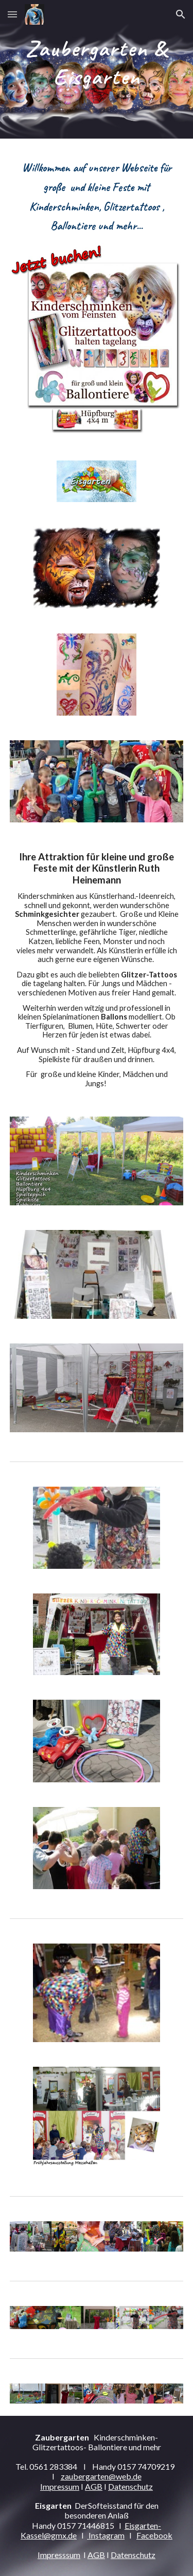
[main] (97, 69)
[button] (12, 14)
